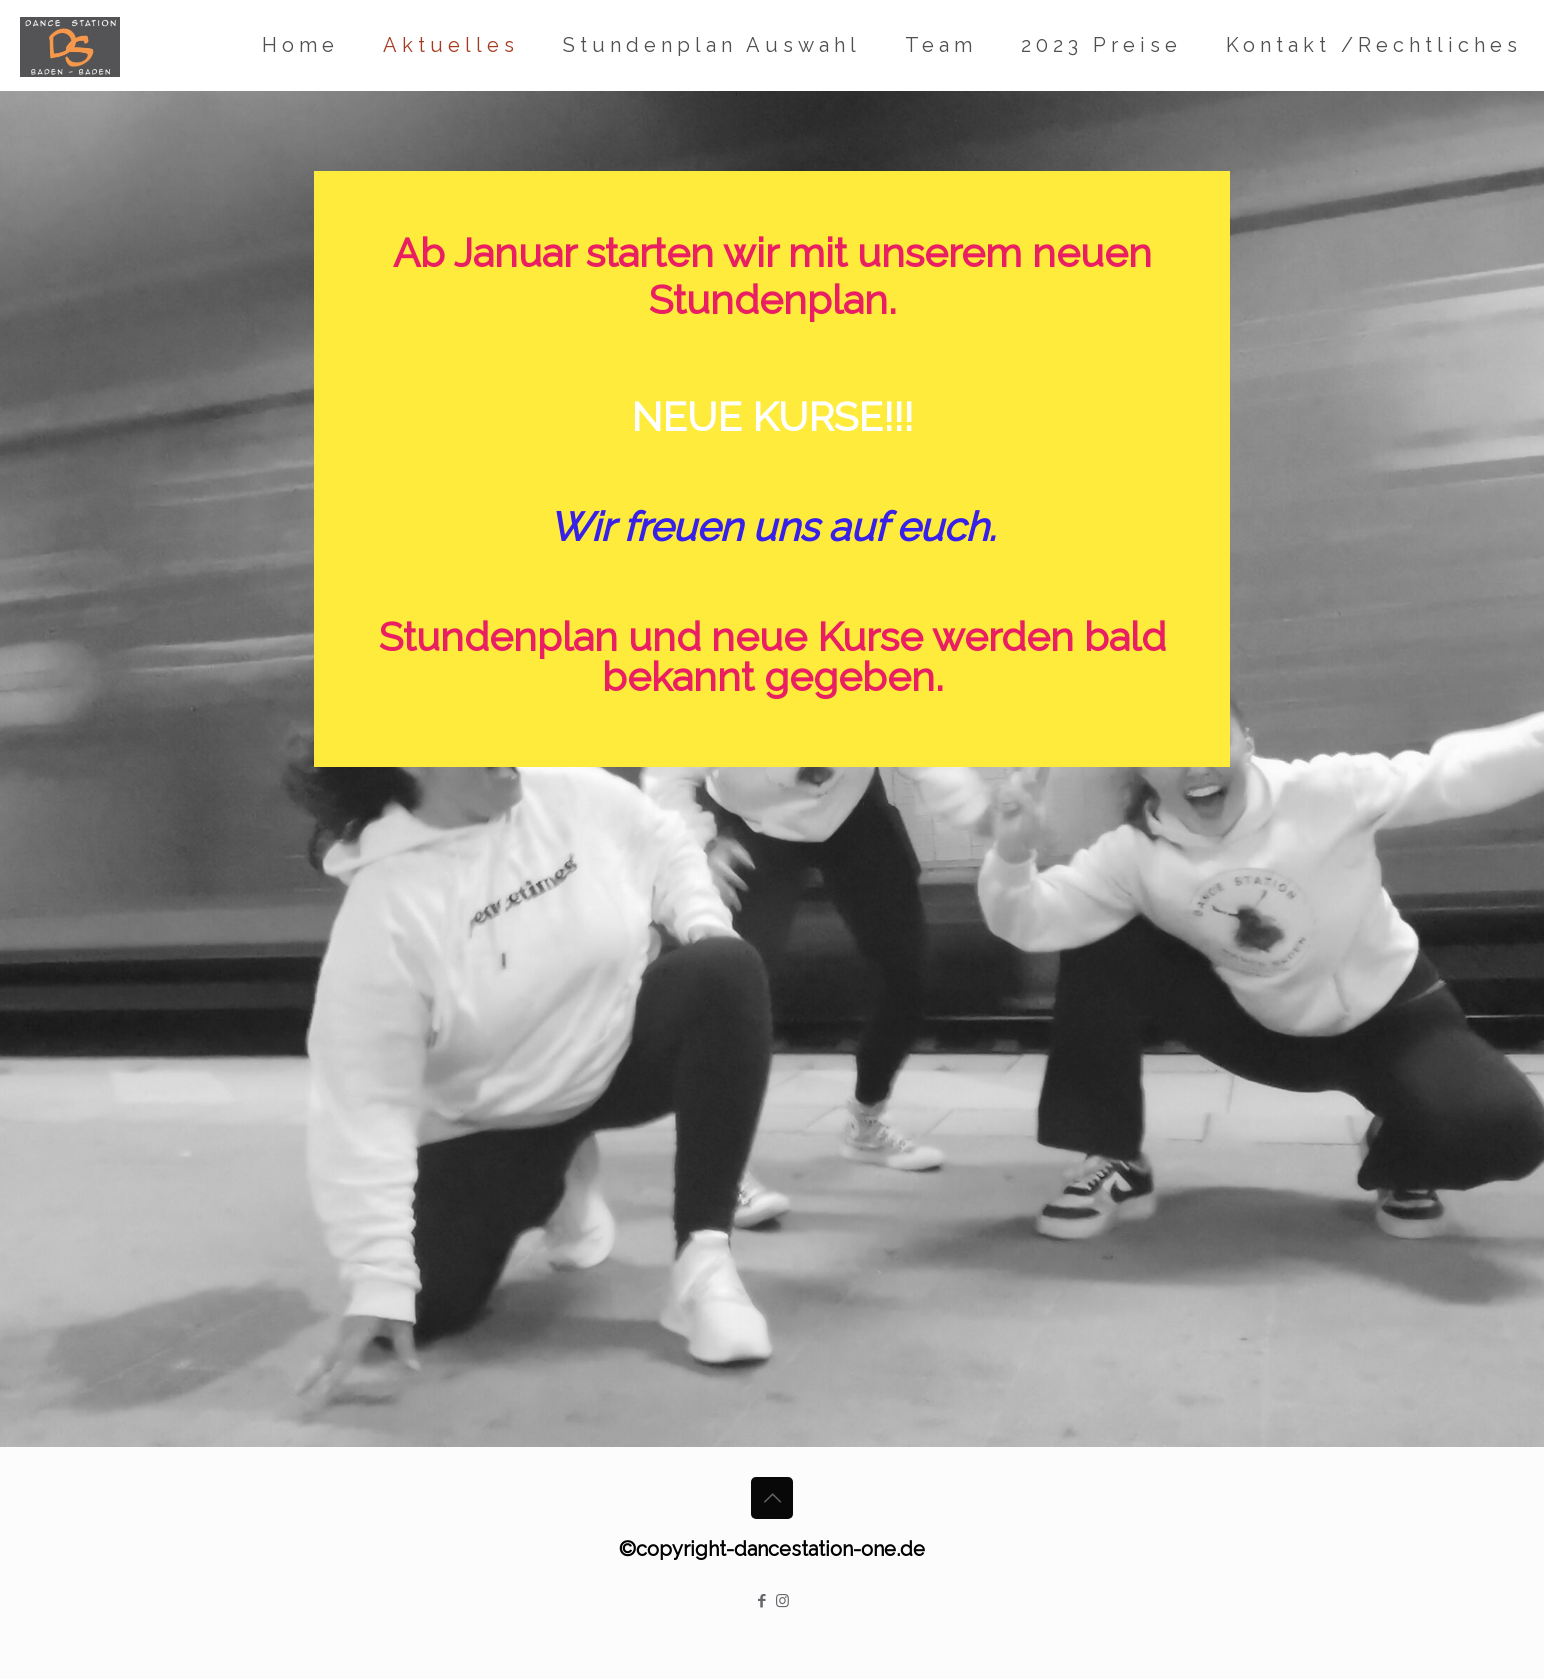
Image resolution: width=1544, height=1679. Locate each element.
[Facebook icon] (761, 1601)
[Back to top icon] (772, 1498)
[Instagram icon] (782, 1601)
